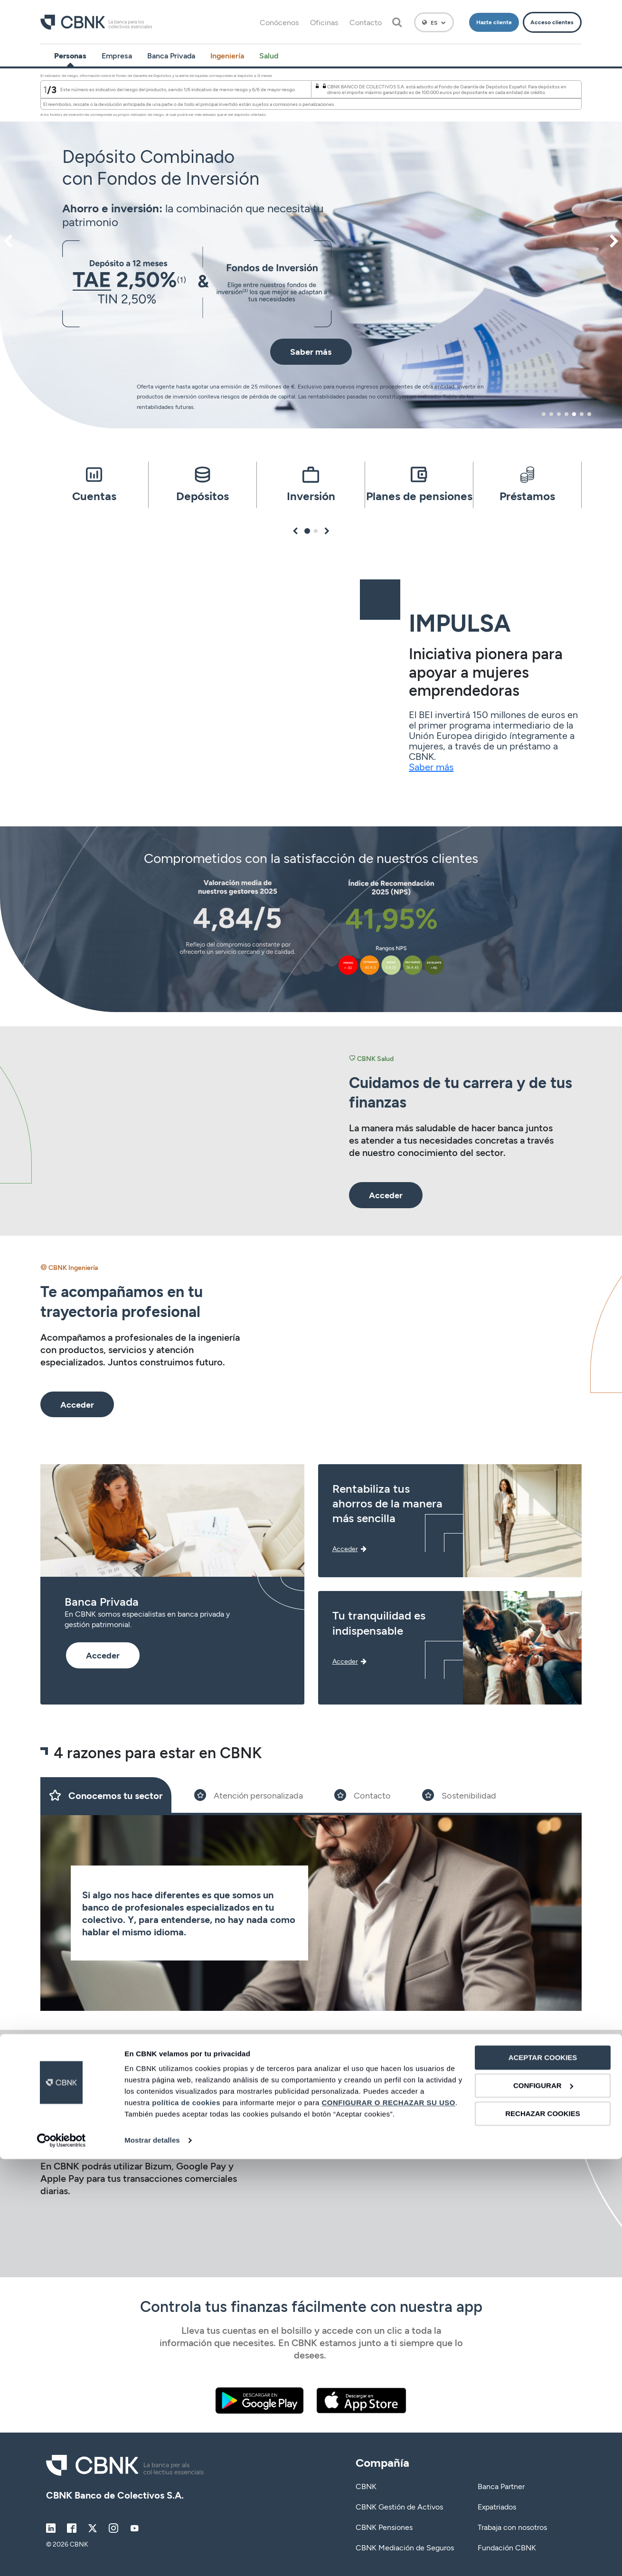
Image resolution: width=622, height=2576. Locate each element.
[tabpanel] (311, 248)
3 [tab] (559, 414)
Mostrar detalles (152, 2557)
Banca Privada (171, 55)
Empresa (117, 55)
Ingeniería (227, 55)
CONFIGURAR (543, 2503)
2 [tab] (551, 414)
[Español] (434, 22)
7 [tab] (589, 414)
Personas (70, 55)
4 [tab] (566, 414)
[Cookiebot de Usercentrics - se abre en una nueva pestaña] (61, 2557)
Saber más (431, 766)
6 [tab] (582, 414)
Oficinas (324, 22)
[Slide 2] (248, 1795)
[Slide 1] (105, 1795)
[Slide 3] (362, 1795)
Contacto (365, 22)
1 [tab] (543, 414)
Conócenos (279, 22)
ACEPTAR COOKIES (543, 2475)
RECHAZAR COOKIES (542, 2530)
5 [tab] (574, 414)
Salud (268, 55)
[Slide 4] (459, 1795)
